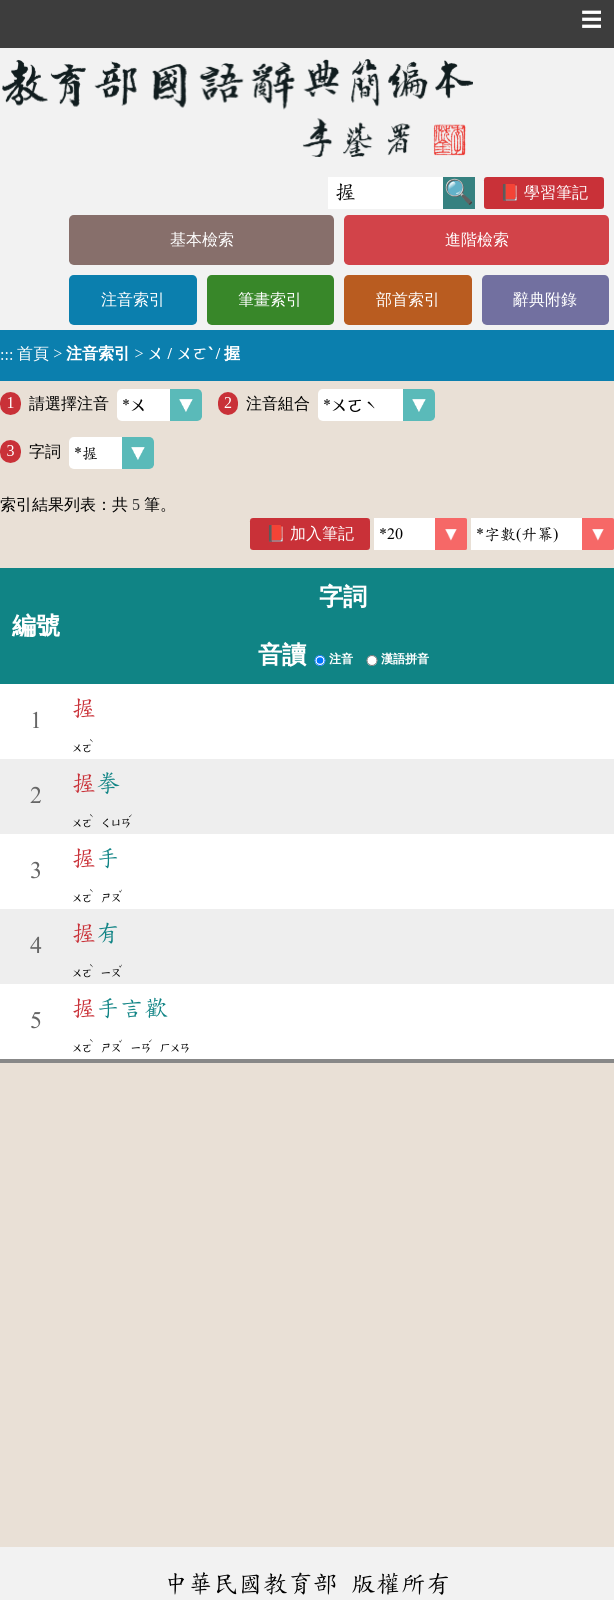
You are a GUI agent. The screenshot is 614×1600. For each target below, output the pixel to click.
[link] (542, 534)
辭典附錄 (545, 299)
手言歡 (120, 1008)
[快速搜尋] (385, 193)
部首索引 (408, 299)
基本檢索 (202, 239)
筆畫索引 (270, 299)
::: (6, 355)
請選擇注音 (115, 405)
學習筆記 (556, 192)
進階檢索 (477, 239)
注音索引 (133, 299)
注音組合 (340, 405)
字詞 (91, 453)
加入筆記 (322, 533)
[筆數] (420, 534)
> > (120, 354)
